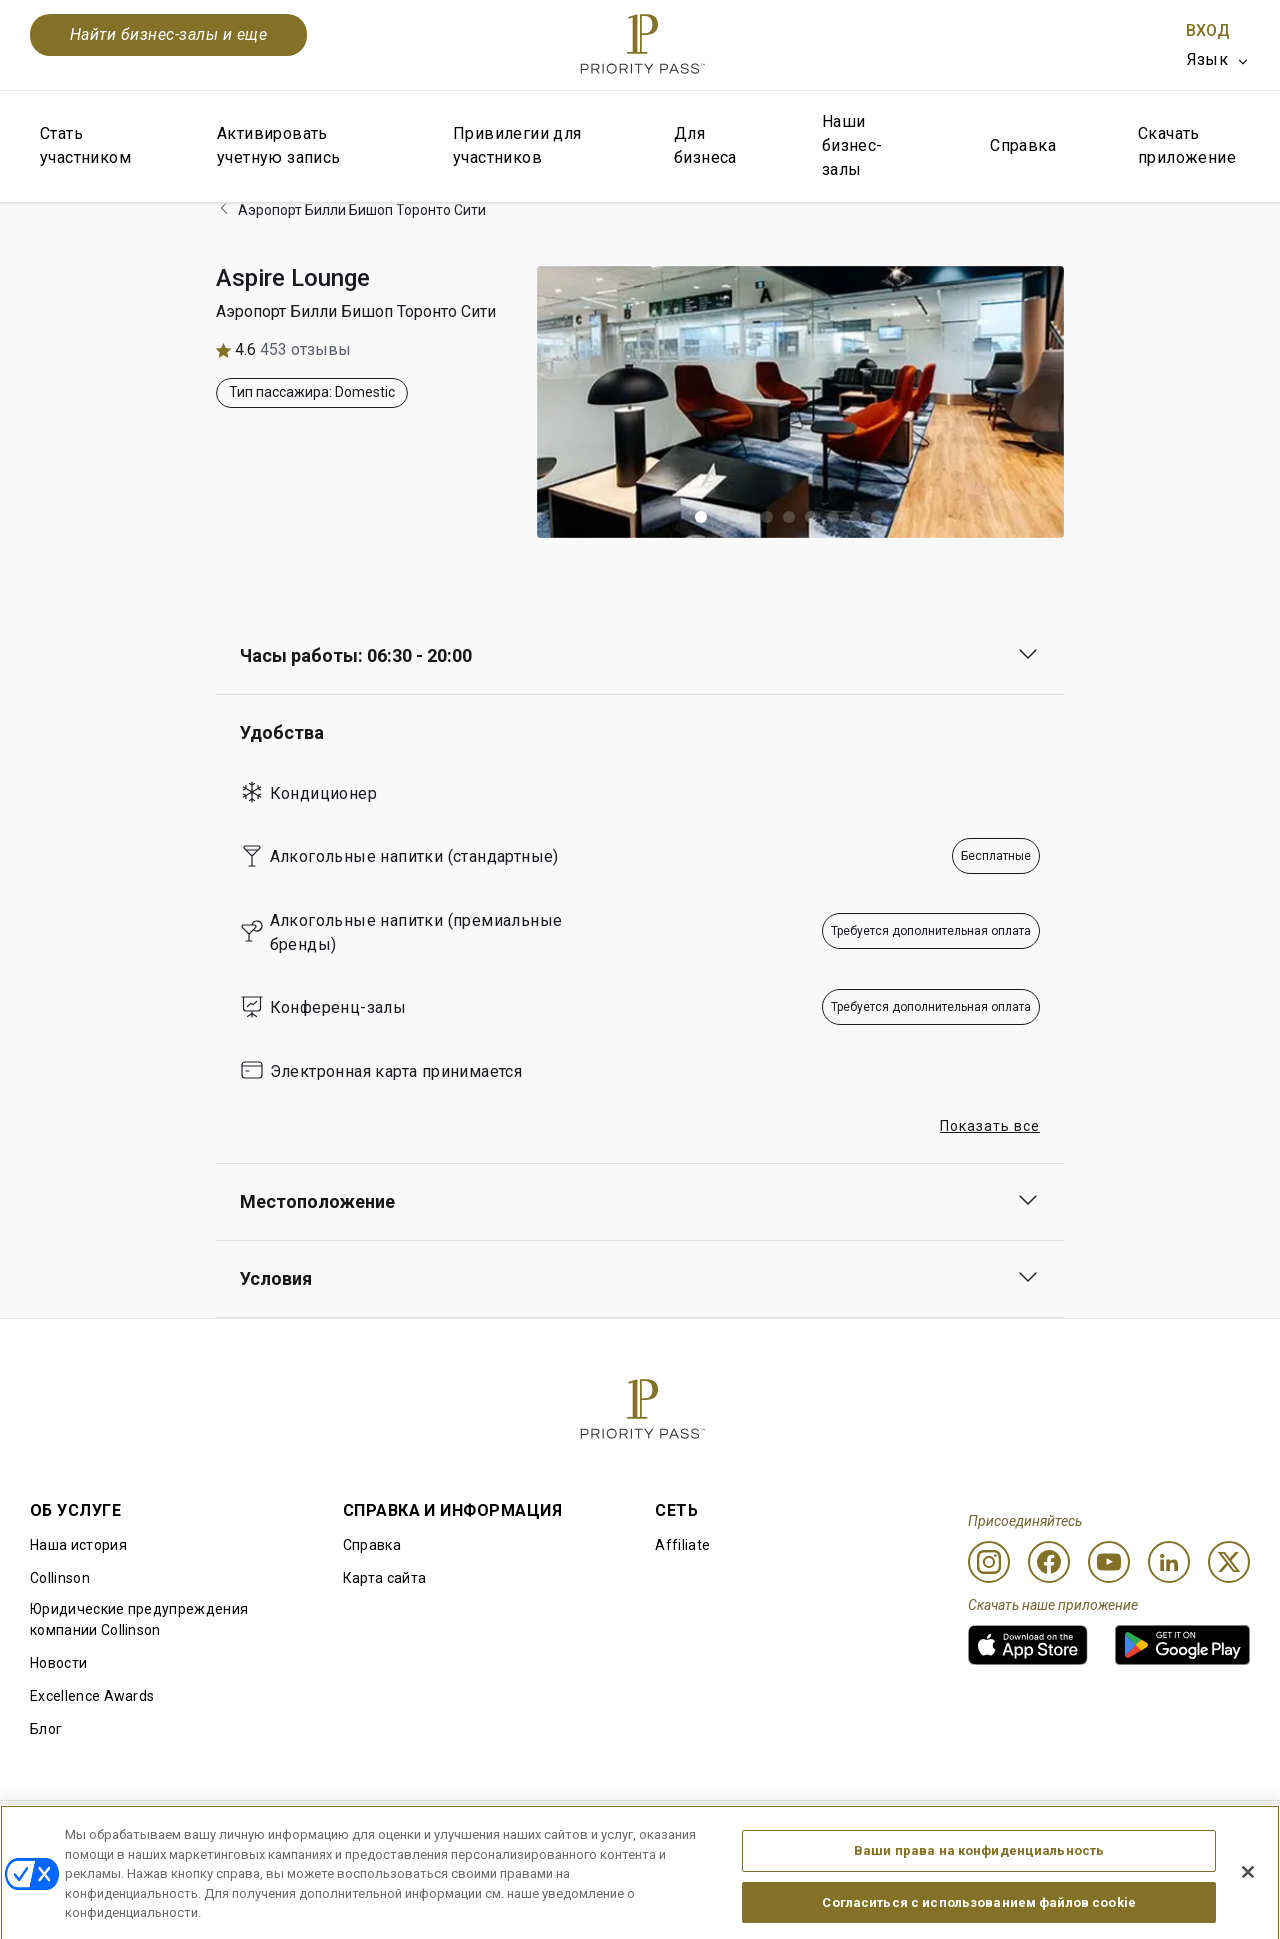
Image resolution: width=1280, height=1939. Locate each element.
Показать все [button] (990, 1126)
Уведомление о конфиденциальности (895, 1833)
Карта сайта (385, 1578)
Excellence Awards (92, 1696)
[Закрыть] (1248, 1914)
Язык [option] (1207, 59)
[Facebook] (1049, 1562)
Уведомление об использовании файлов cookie (584, 1833)
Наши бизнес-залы (852, 145)
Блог (46, 1729)
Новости (58, 1663)
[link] (1028, 1645)
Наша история (78, 1545)
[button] (701, 517)
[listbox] (1218, 60)
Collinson (60, 1578)
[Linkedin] (1169, 1562)
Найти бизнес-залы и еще (168, 34)
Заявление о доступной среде (1146, 1833)
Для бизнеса (705, 145)
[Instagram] (989, 1562)
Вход (1208, 30)
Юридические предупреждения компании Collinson (139, 1619)
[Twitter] (1229, 1562)
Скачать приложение (1187, 145)
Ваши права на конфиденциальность (979, 1892)
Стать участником (85, 145)
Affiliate (682, 1545)
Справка (1023, 145)
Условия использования (310, 1833)
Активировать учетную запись (279, 145)
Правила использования (114, 1833)
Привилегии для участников (517, 145)
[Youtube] (1109, 1562)
